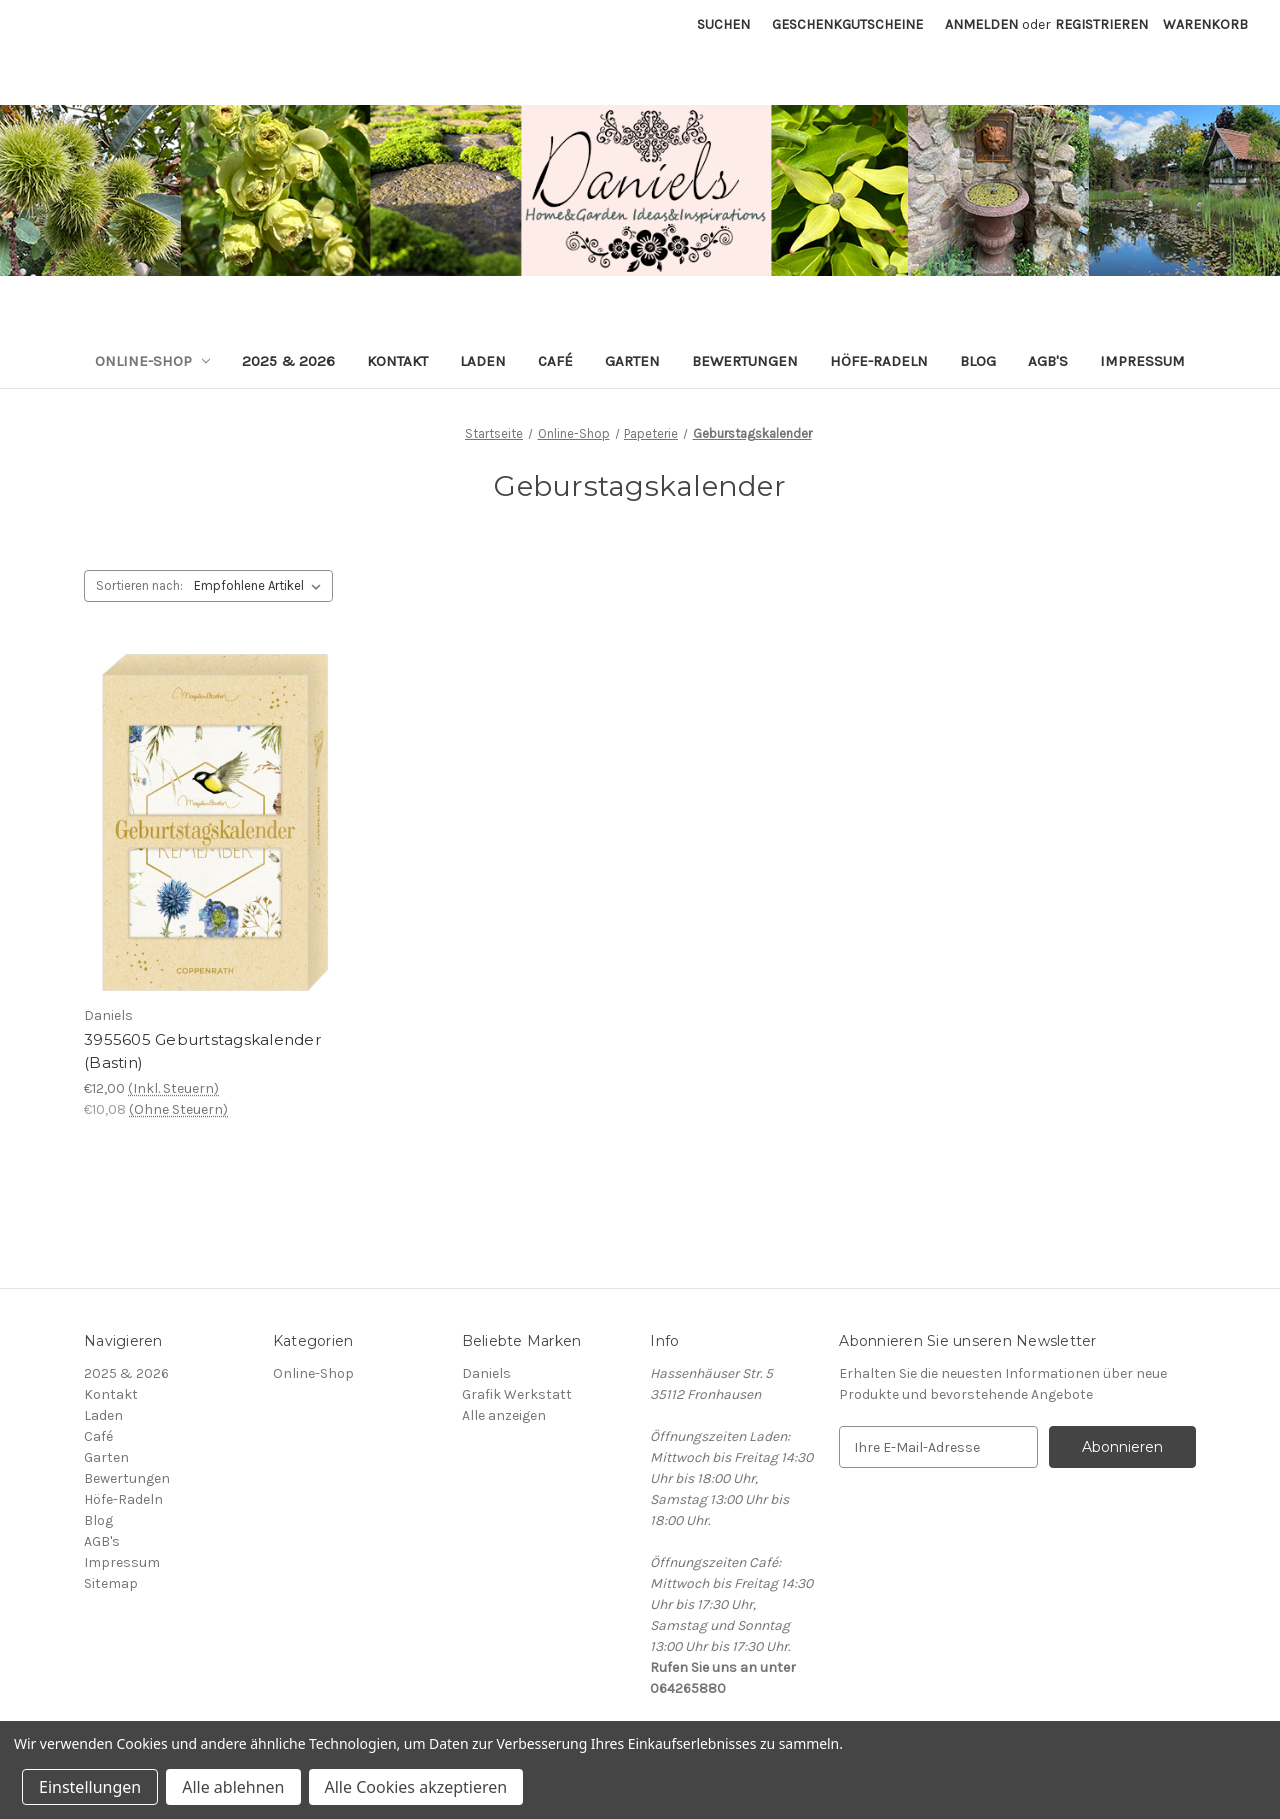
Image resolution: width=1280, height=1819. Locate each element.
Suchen (723, 24)
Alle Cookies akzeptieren (416, 1787)
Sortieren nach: (139, 585)
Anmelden (981, 24)
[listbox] (261, 586)
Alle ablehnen (233, 1787)
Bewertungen (745, 361)
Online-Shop (153, 361)
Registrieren (1101, 24)
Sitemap (111, 1583)
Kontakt (397, 361)
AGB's (1048, 361)
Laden (483, 361)
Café (555, 361)
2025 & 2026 (288, 361)
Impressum (1142, 361)
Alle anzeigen (504, 1415)
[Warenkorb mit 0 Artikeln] (1205, 24)
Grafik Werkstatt (517, 1394)
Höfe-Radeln (879, 361)
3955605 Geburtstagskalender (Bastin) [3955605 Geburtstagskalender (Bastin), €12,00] (202, 1051)
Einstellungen (90, 1787)
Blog (978, 361)
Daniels (486, 1373)
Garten (632, 361)
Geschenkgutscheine (847, 24)
